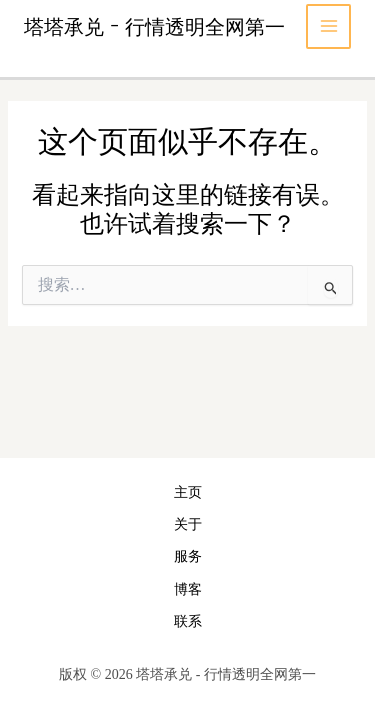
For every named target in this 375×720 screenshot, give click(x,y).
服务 (188, 556)
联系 (188, 621)
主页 (188, 492)
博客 (188, 589)
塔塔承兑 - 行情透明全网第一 (154, 26)
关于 (188, 524)
